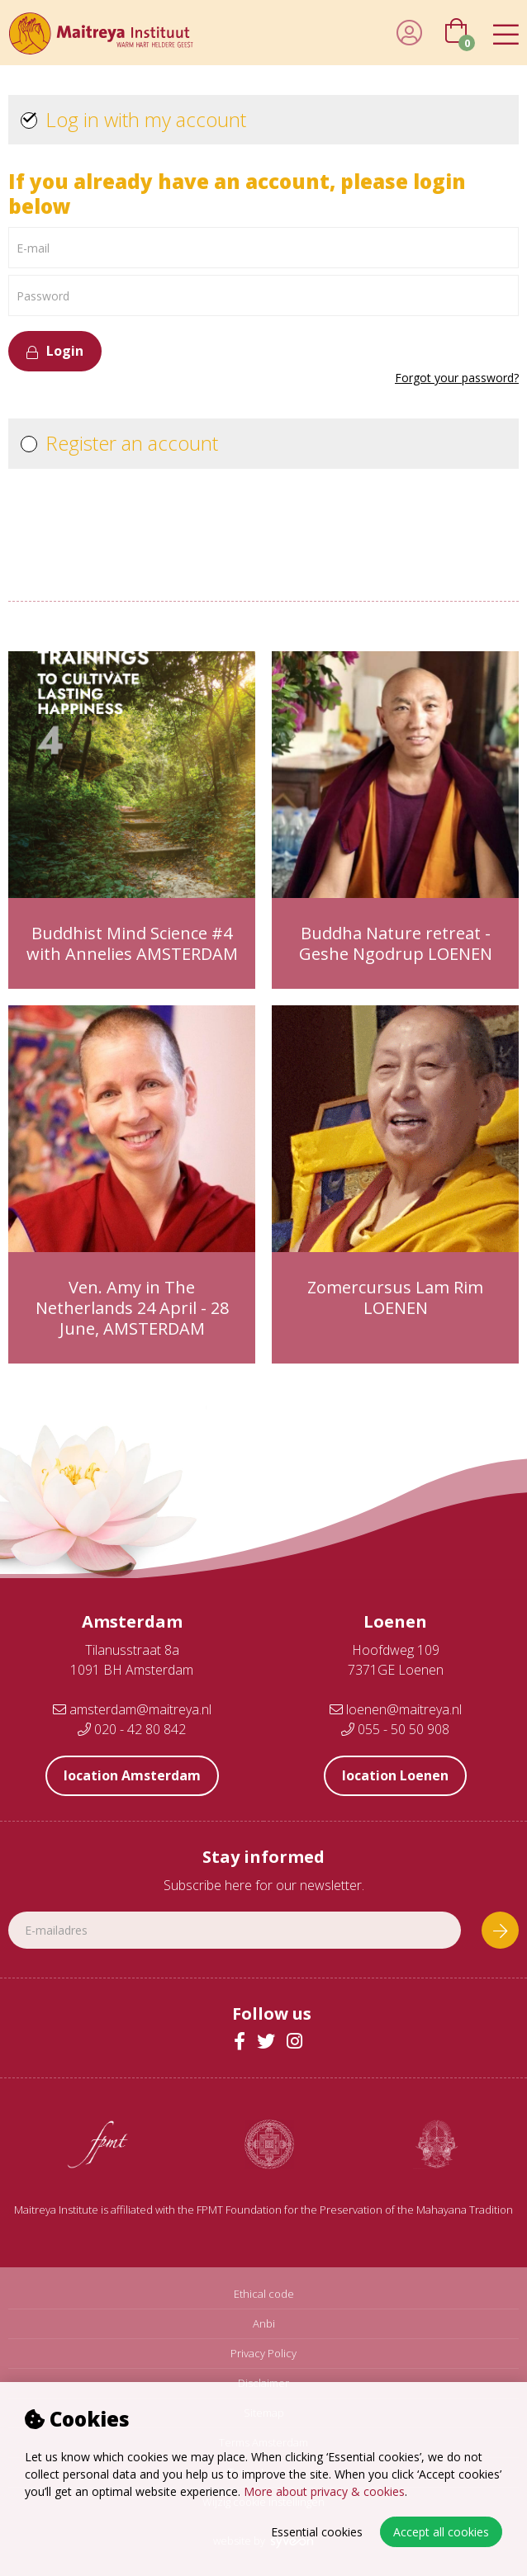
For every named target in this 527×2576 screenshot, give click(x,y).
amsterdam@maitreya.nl (132, 1709)
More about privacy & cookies (324, 2491)
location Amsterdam (132, 1775)
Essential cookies (317, 2532)
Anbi (264, 2324)
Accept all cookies (441, 2532)
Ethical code (264, 2294)
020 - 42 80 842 (132, 1729)
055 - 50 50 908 (395, 1729)
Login (54, 351)
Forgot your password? (457, 378)
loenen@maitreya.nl (396, 1709)
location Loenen (395, 1775)
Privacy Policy (263, 2353)
